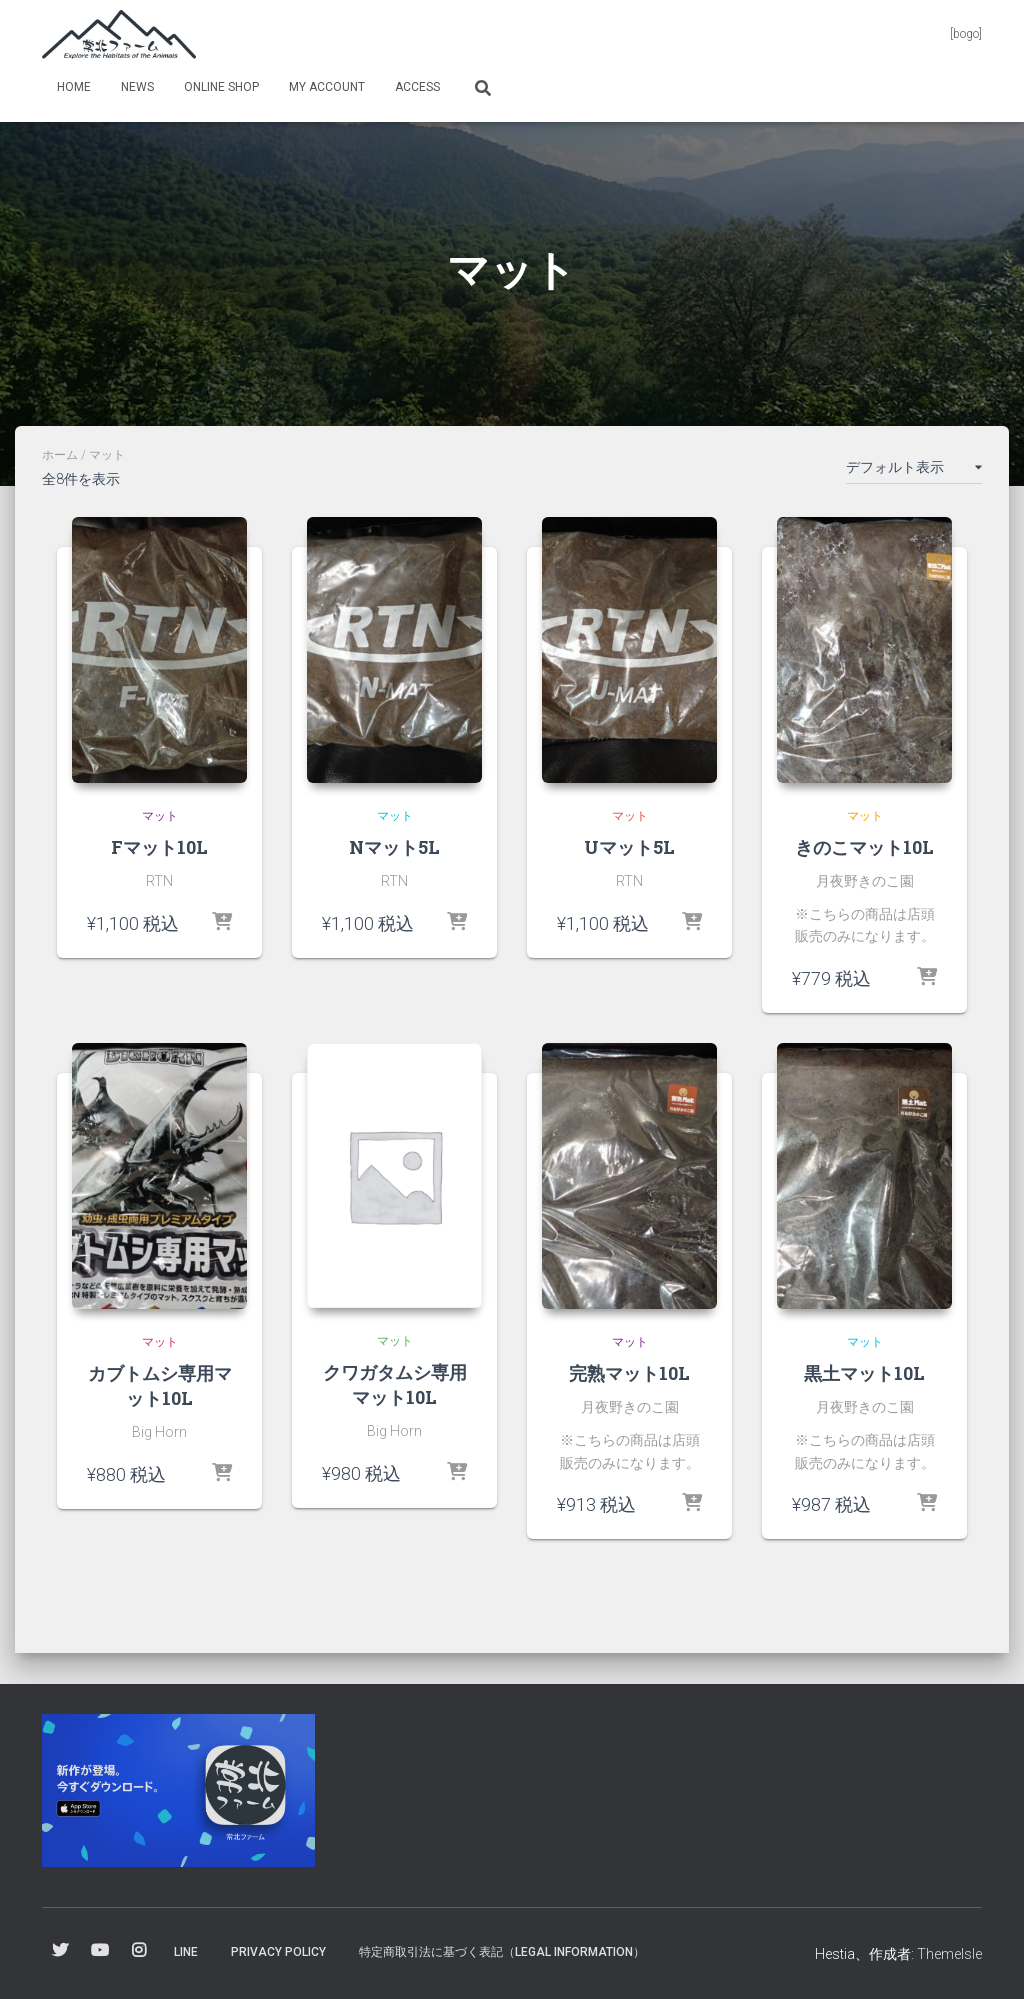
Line (186, 1952)
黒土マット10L (864, 1373)
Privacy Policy (278, 1952)
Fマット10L (159, 847)
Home (74, 87)
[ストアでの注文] (914, 471)
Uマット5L (629, 847)
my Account (327, 87)
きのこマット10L (864, 847)
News (137, 87)
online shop (221, 87)
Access (417, 87)
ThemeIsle (949, 1954)
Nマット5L (394, 847)
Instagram (139, 1951)
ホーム (60, 455)
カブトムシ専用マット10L (160, 1385)
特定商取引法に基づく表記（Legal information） (502, 1952)
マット (160, 816)
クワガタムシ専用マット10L (395, 1384)
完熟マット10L (629, 1373)
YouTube (100, 1951)
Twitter (60, 1951)
